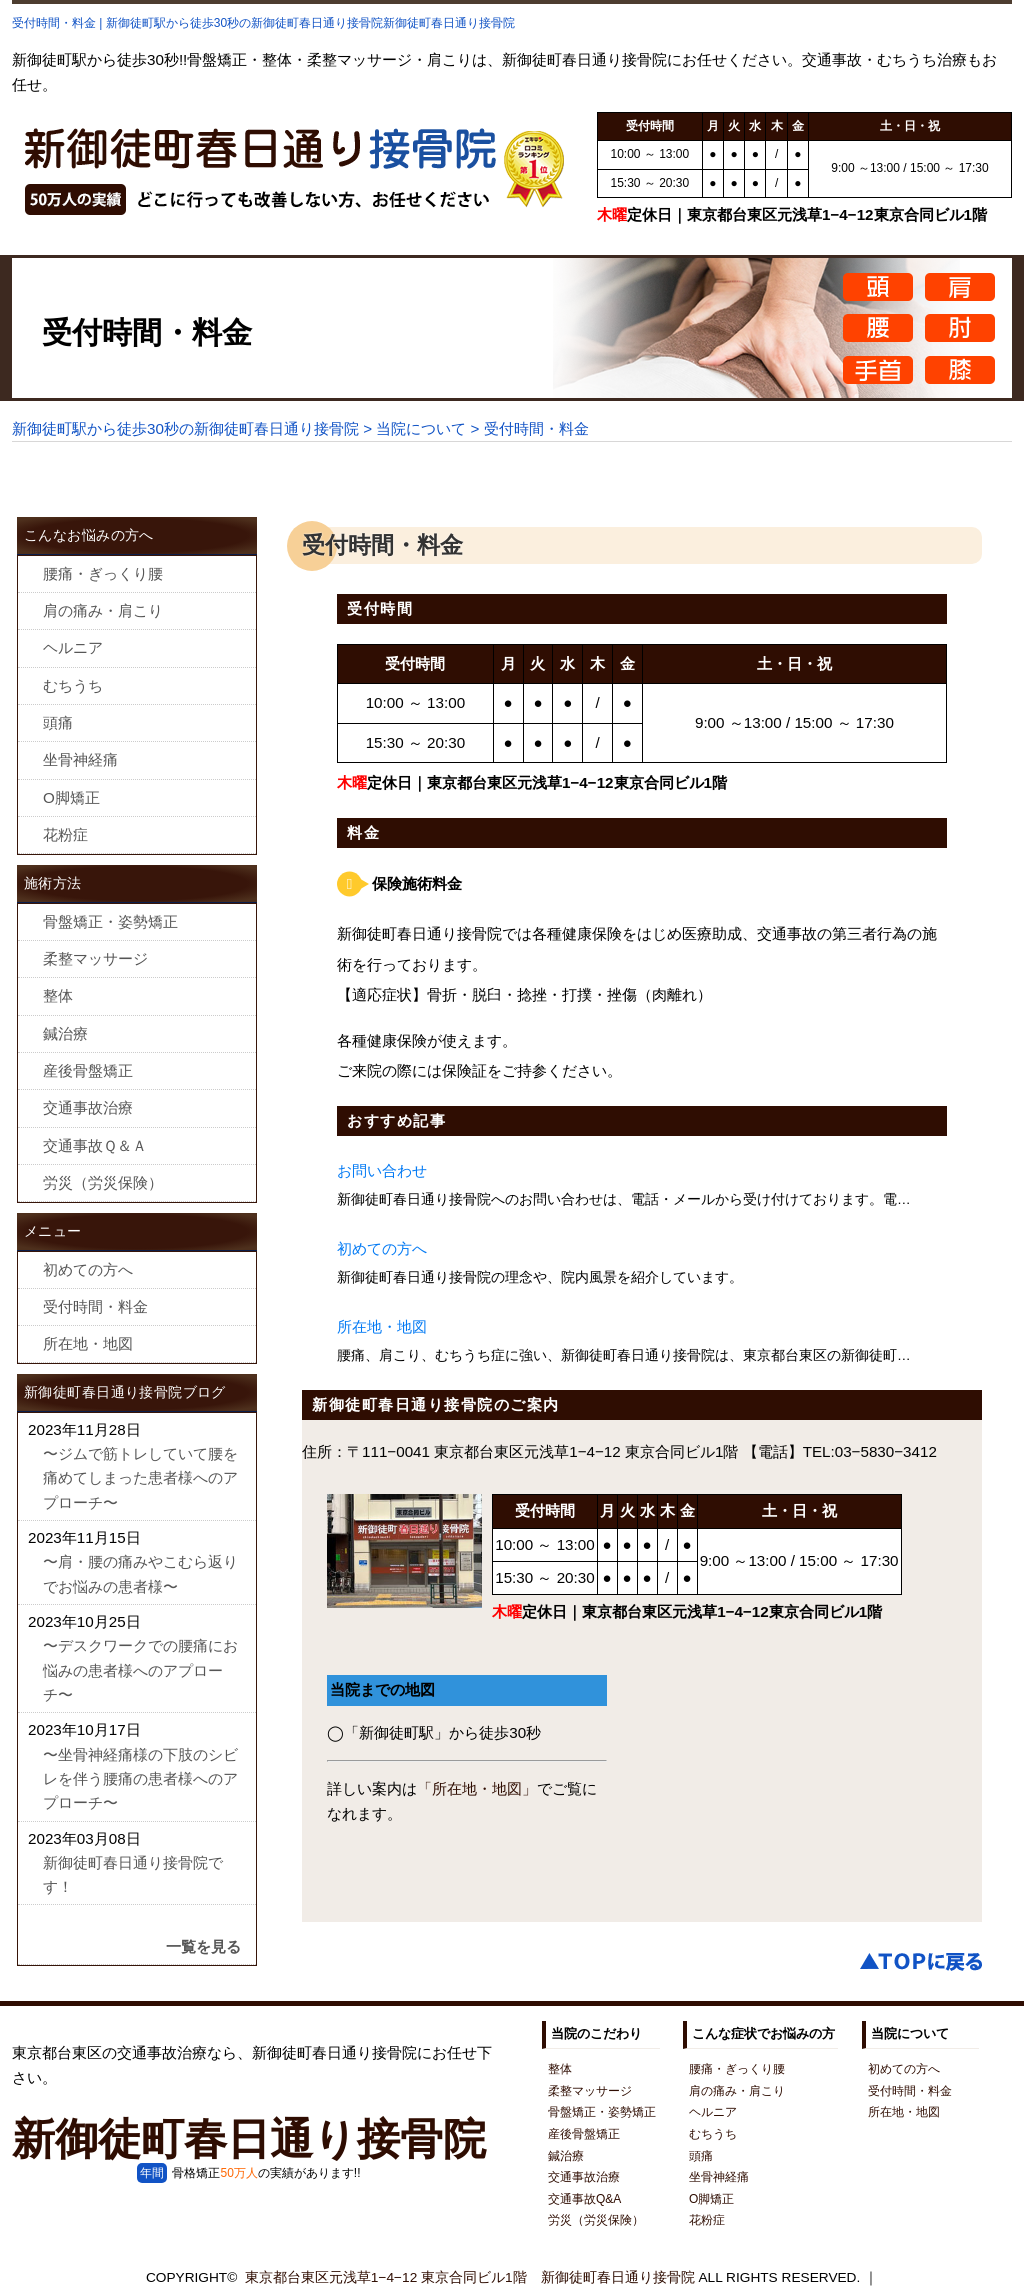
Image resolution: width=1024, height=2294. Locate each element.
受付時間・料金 (95, 1306)
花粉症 (65, 834)
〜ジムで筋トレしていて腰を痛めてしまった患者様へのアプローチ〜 (140, 1478)
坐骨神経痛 (80, 759)
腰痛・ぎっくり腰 (103, 573)
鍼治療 (65, 1033)
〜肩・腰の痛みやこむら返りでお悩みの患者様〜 (140, 1573)
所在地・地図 (382, 1326)
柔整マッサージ (95, 958)
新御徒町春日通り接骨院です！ (133, 1874)
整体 (58, 995)
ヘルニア (73, 647)
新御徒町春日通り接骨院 (249, 2139)
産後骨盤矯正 (88, 1070)
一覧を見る (203, 1946)
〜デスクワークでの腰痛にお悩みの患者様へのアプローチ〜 (140, 1670)
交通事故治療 (88, 1107)
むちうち (73, 685)
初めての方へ (382, 1248)
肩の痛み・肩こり (103, 610)
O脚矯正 (71, 797)
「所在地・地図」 (477, 1788)
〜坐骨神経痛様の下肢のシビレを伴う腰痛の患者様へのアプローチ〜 (140, 1779)
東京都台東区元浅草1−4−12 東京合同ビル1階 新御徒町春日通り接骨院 (470, 2277)
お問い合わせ (382, 1170)
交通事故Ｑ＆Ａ (95, 1145)
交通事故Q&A (584, 2199)
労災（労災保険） (103, 1182)
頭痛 (58, 722)
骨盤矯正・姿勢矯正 (110, 921)
